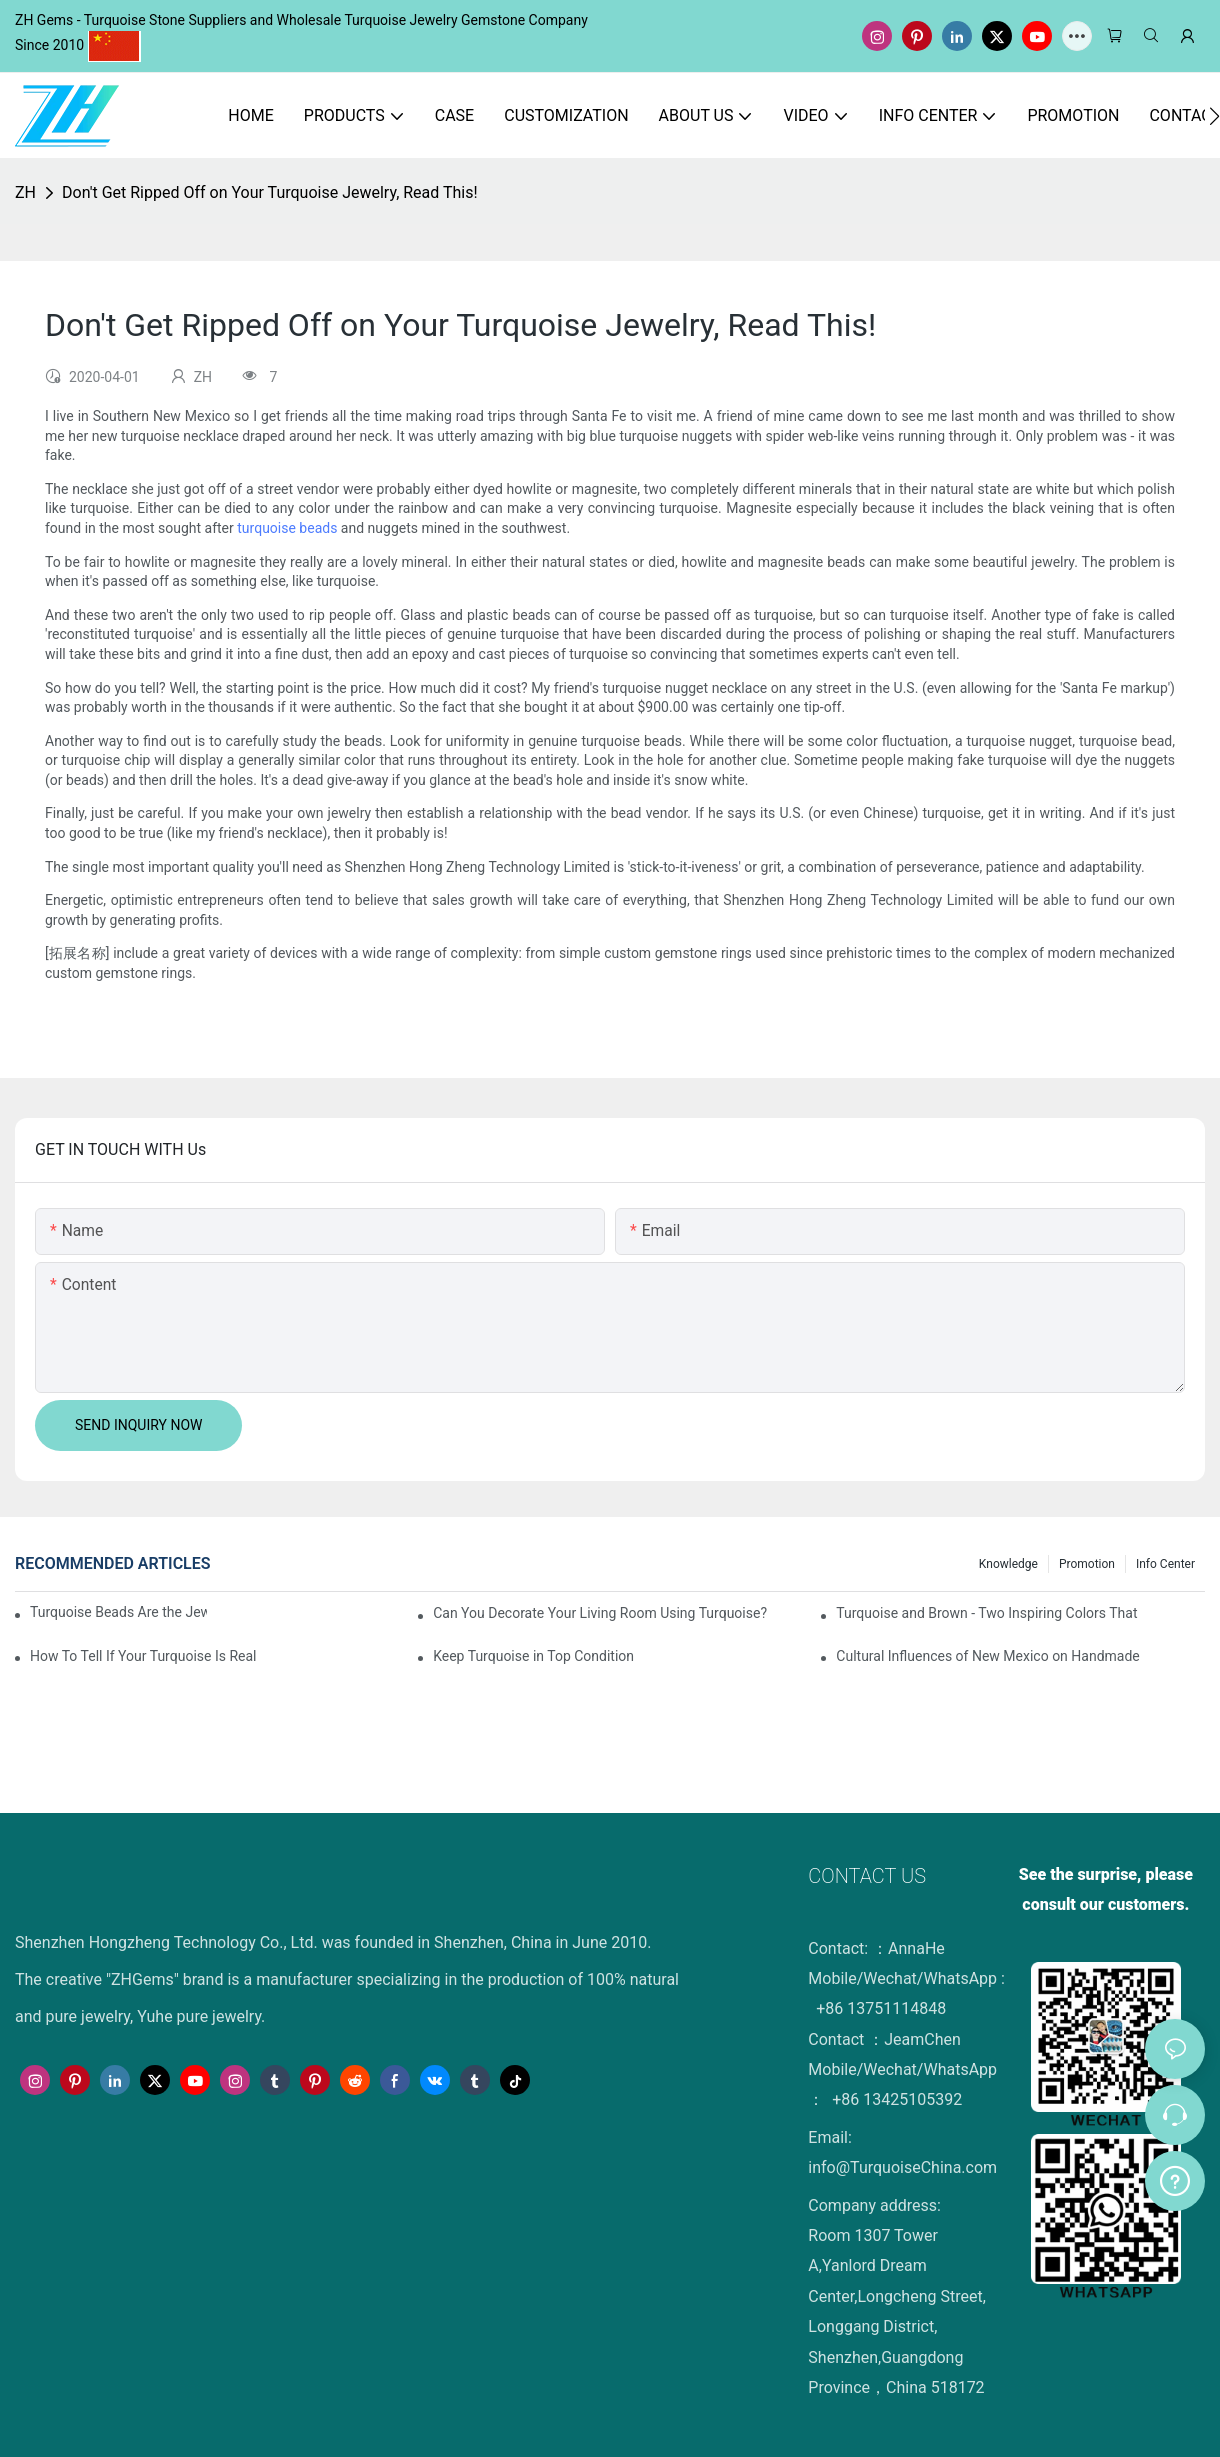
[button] (1214, 116)
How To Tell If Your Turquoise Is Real (143, 1656)
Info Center (1165, 1564)
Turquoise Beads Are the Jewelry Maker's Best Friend (118, 1612)
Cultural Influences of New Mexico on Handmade (987, 1656)
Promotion (1087, 1564)
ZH (25, 192)
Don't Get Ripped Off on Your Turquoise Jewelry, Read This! (270, 192)
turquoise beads (287, 528)
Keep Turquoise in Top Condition (533, 1656)
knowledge (1008, 1564)
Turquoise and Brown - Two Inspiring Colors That (986, 1613)
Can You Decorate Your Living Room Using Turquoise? (600, 1613)
